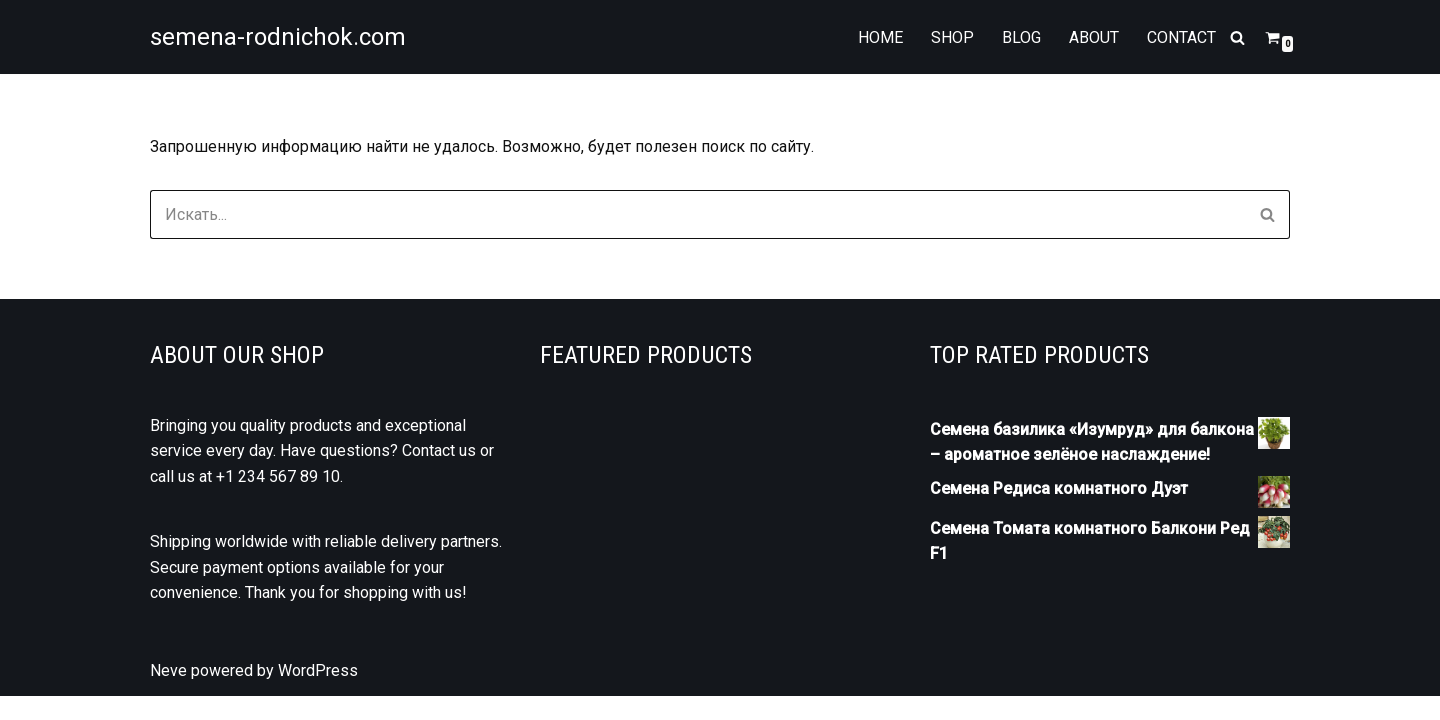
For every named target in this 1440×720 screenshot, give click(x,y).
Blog (1021, 37)
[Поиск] (1237, 37)
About (1094, 37)
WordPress (318, 694)
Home (880, 37)
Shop (952, 37)
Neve (168, 694)
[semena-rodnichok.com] (278, 37)
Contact (1181, 37)
